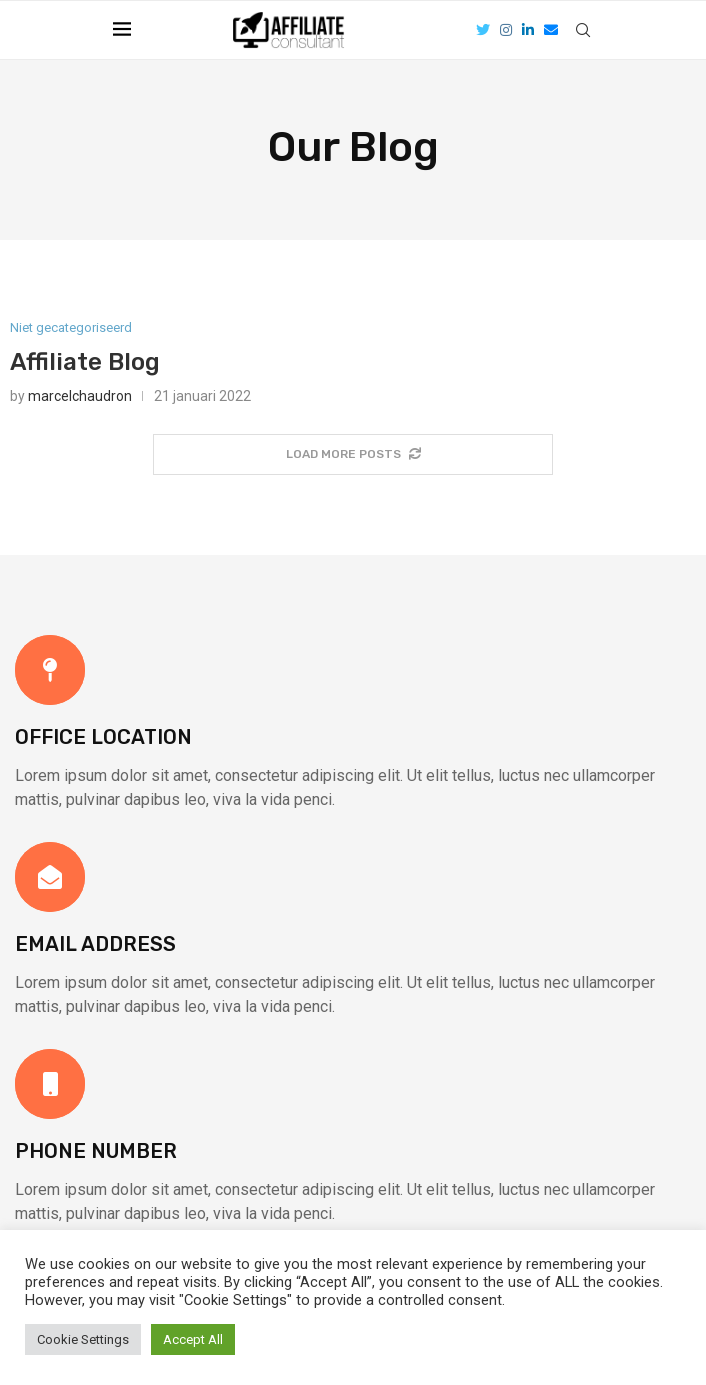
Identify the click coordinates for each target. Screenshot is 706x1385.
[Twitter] (483, 30)
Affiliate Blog (85, 362)
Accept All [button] (193, 1339)
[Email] (551, 30)
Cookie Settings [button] (83, 1339)
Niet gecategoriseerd (71, 327)
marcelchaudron (80, 396)
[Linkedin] (528, 30)
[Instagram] (506, 30)
